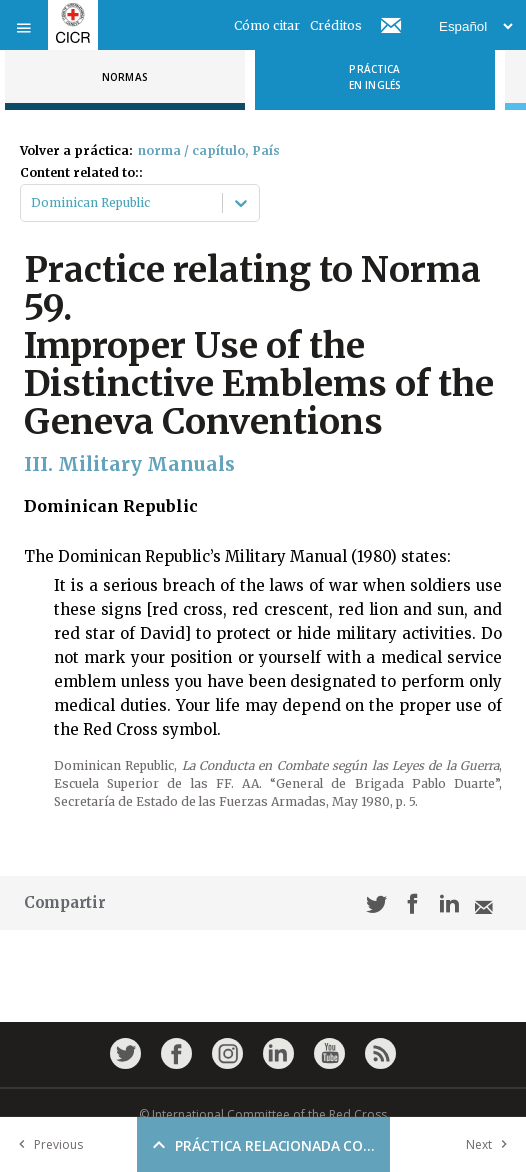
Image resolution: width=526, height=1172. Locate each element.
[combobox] (32, 203)
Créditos (336, 25)
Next (491, 1144)
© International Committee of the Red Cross (263, 1114)
